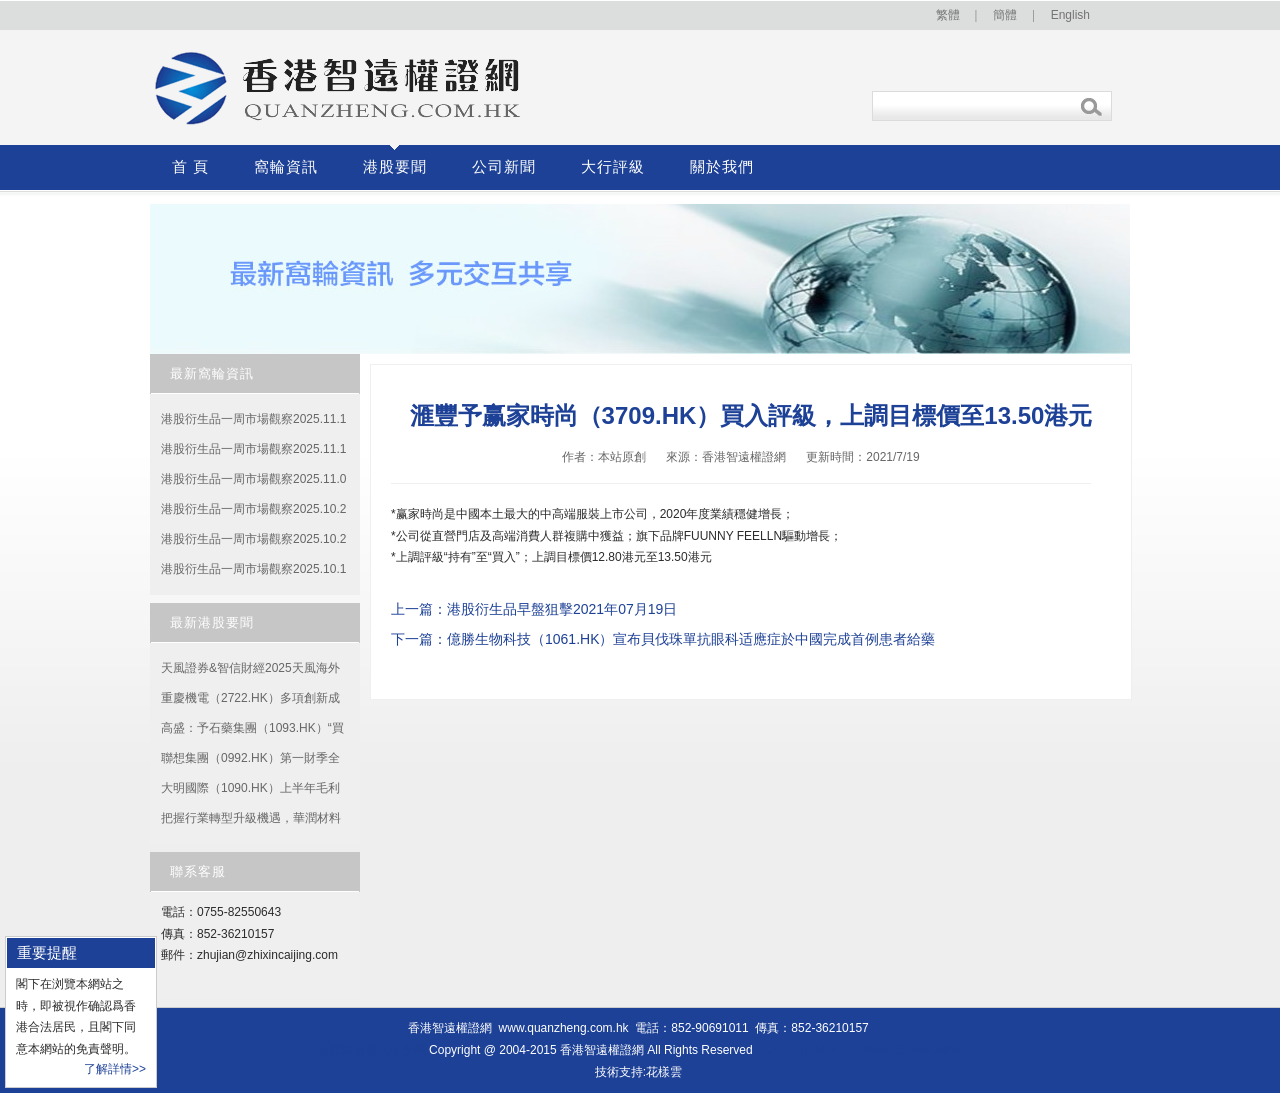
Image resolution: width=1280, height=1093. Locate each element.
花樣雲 (664, 1072)
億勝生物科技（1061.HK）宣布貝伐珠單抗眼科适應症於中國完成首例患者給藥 (691, 639)
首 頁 (190, 167)
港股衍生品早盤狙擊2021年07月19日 (562, 609)
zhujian (216, 955)
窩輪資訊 (286, 167)
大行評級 (613, 167)
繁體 (948, 15)
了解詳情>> (115, 1069)
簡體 (1005, 15)
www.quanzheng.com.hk (564, 1028)
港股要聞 (395, 167)
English (1070, 15)
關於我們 (722, 167)
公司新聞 (504, 167)
